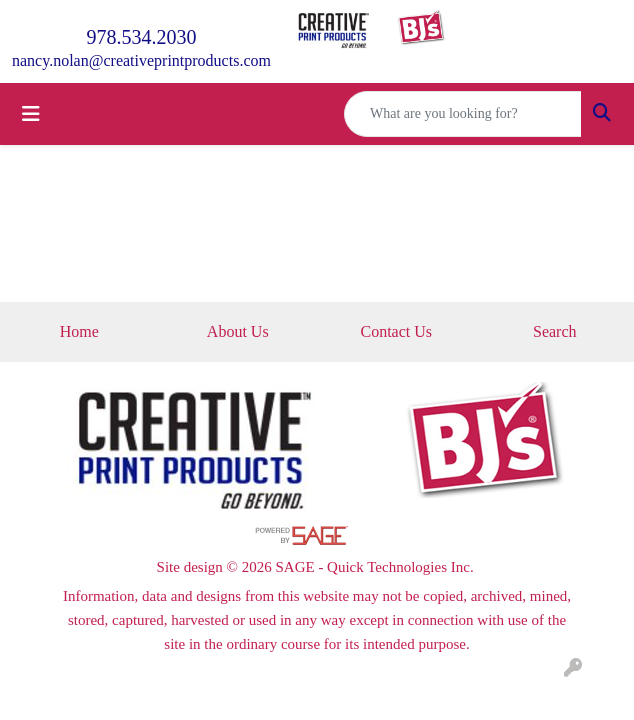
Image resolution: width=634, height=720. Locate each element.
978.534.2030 (141, 37)
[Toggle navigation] (31, 114)
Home (79, 331)
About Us (238, 331)
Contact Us (396, 331)
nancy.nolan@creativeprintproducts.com (141, 60)
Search (555, 331)
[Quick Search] (463, 114)
